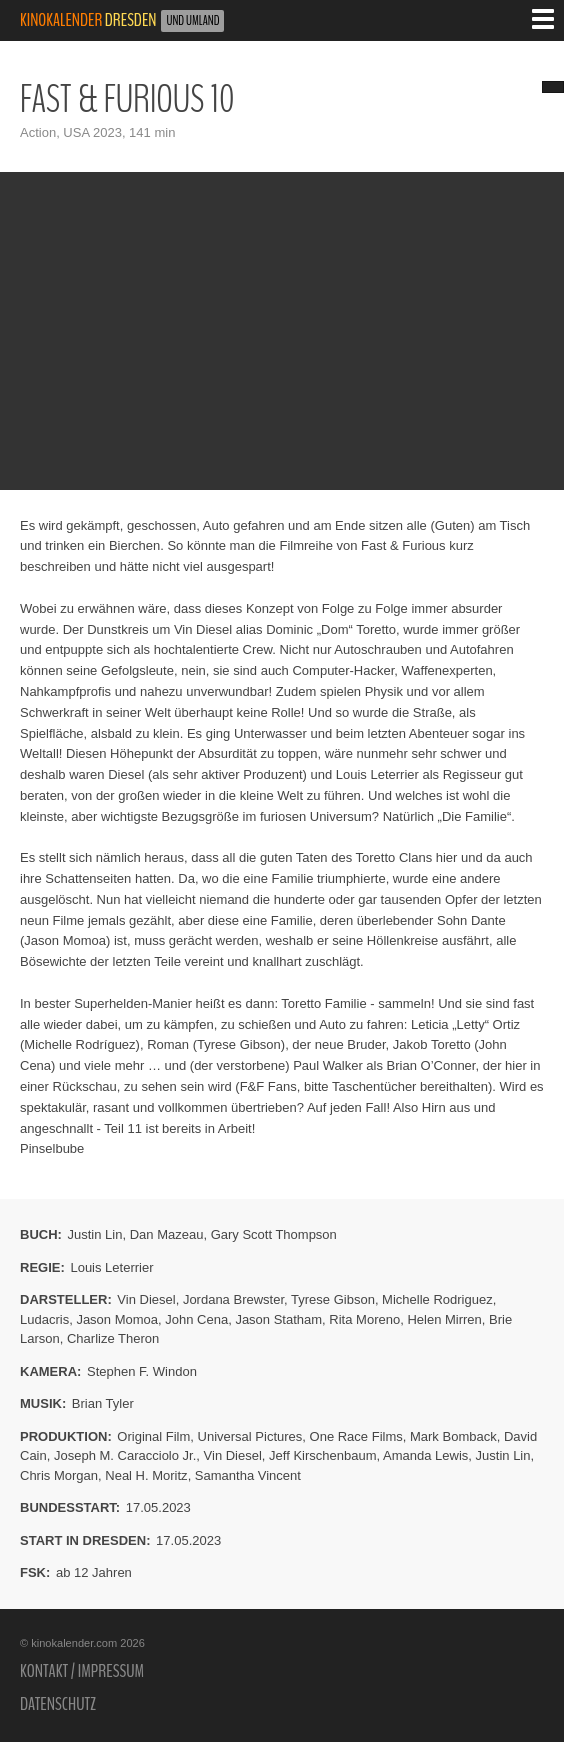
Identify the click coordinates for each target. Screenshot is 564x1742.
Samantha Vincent (248, 1475)
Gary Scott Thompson (274, 1234)
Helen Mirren (444, 1319)
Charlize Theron (113, 1338)
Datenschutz (58, 1704)
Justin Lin (95, 1234)
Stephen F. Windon (142, 1371)
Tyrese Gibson (333, 1299)
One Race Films (356, 1436)
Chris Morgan (59, 1475)
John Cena (196, 1319)
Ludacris (44, 1319)
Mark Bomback (453, 1436)
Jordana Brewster (233, 1299)
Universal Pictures (250, 1436)
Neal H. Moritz (146, 1475)
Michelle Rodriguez (437, 1299)
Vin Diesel (146, 1299)
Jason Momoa (117, 1319)
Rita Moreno (364, 1319)
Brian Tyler (103, 1403)
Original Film (153, 1436)
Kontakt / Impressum (82, 1671)
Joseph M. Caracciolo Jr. (125, 1455)
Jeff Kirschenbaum (322, 1455)
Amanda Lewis (425, 1455)
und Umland (192, 21)
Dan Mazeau (167, 1234)
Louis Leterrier (111, 1267)
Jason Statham (278, 1319)
